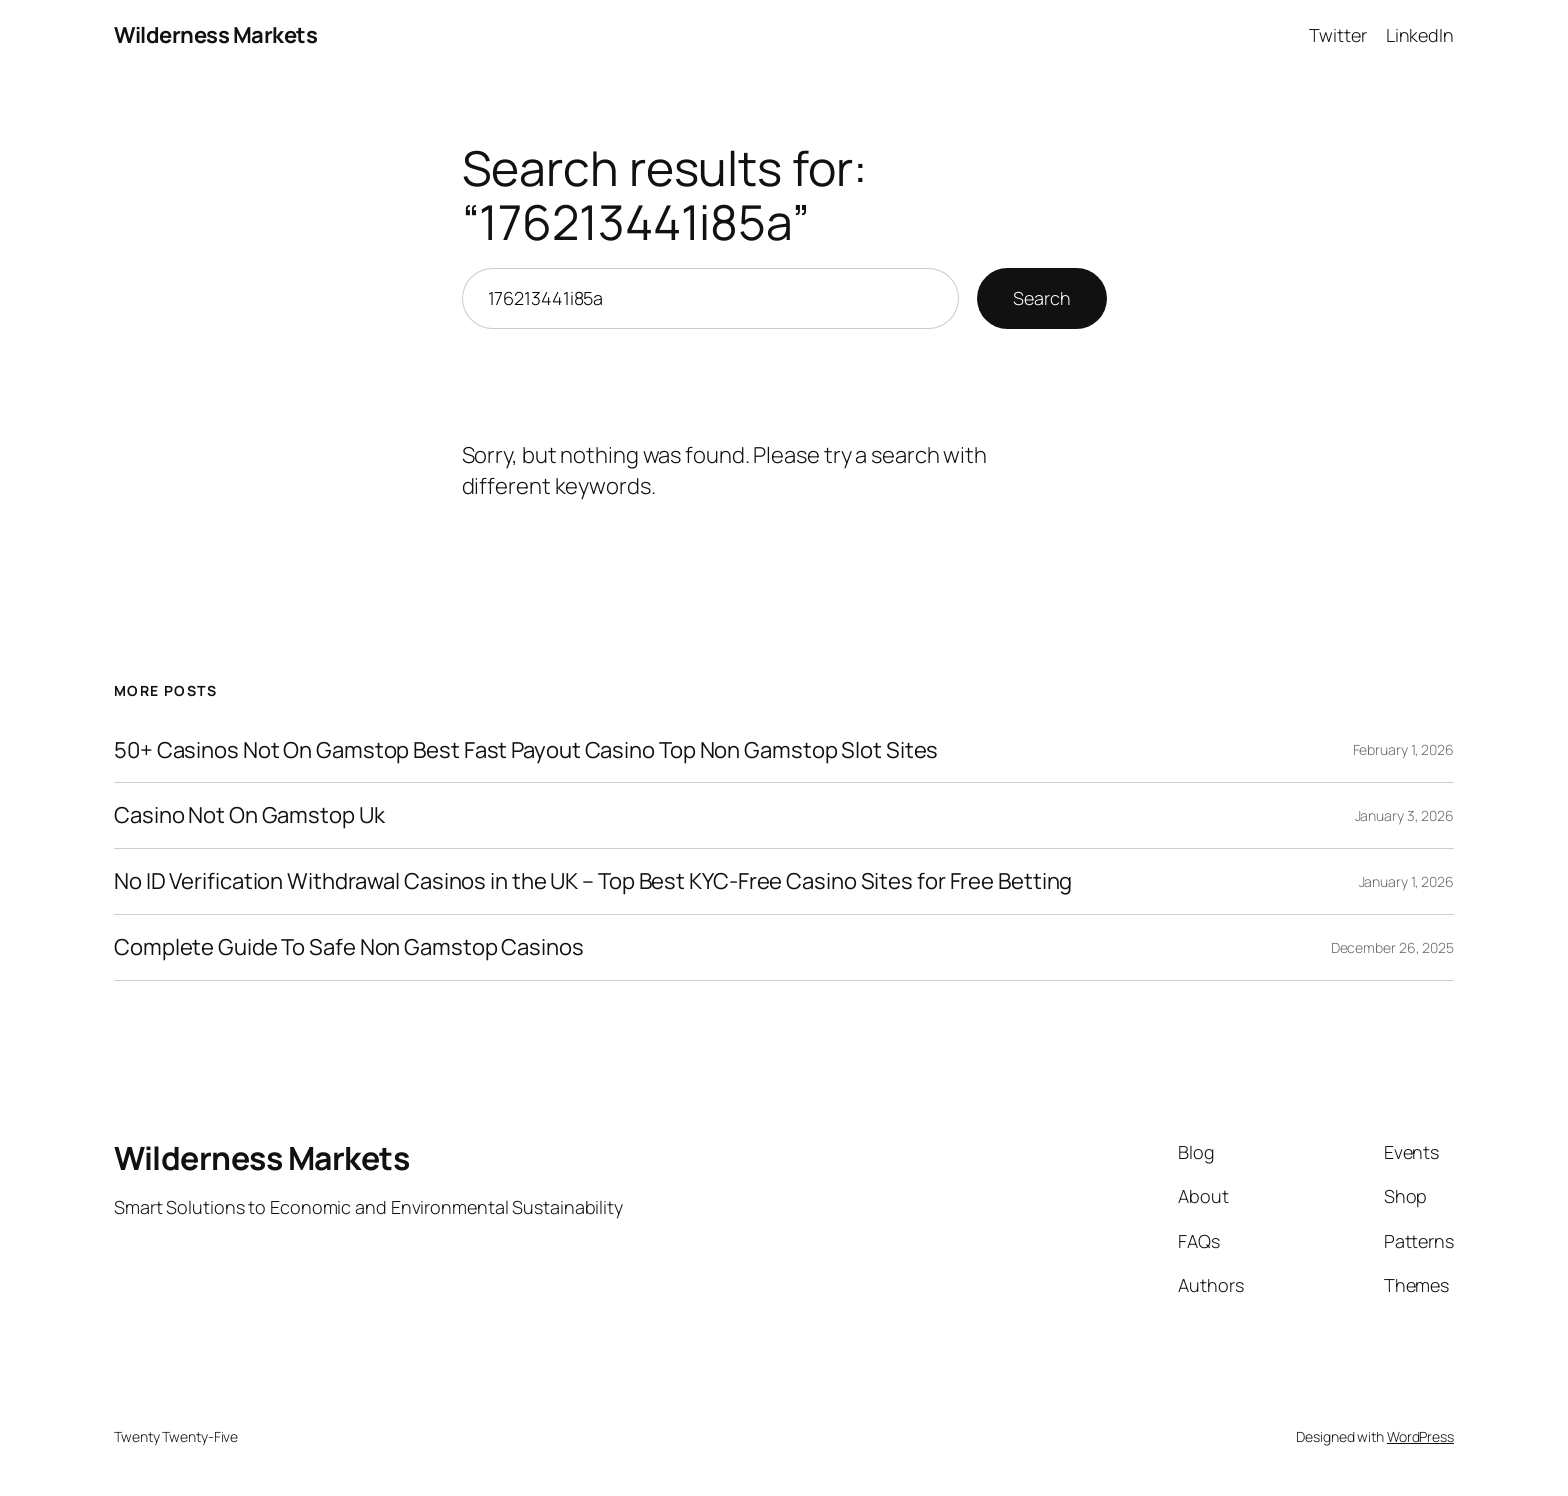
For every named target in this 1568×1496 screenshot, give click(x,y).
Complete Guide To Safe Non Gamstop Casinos (349, 947)
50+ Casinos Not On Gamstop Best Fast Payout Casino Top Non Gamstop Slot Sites (526, 750)
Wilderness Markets (215, 35)
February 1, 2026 (1403, 749)
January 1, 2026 (1407, 881)
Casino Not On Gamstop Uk (249, 815)
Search (1041, 298)
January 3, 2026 (1405, 815)
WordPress (1420, 1436)
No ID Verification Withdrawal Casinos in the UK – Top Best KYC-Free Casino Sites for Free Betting (593, 881)
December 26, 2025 (1392, 947)
